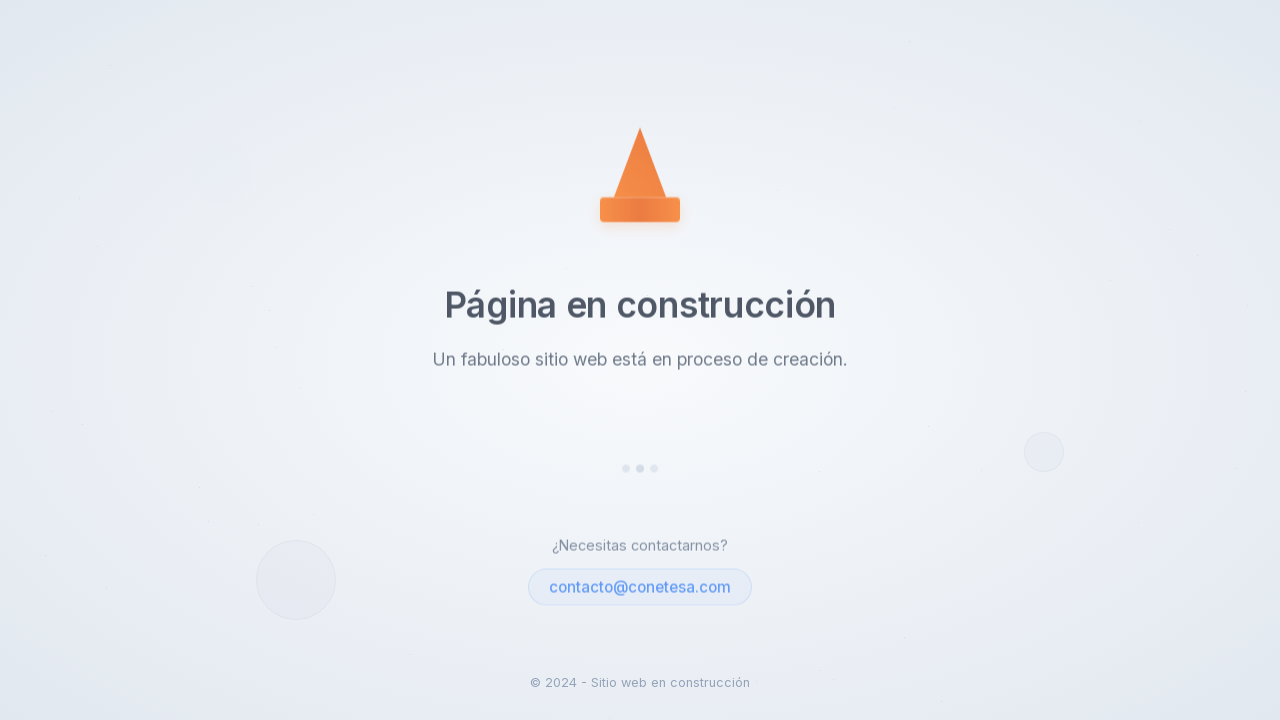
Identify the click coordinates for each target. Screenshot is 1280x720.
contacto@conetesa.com (640, 587)
